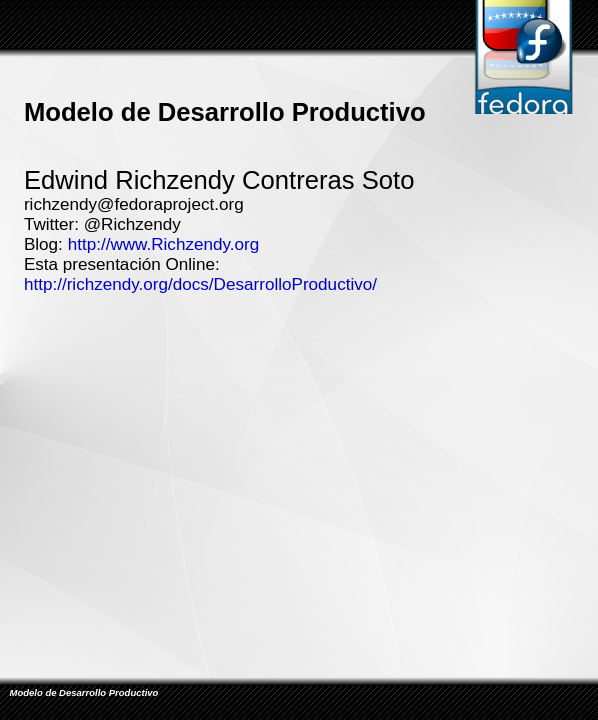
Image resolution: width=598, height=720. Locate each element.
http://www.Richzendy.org (164, 244)
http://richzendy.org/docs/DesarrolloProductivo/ (200, 284)
